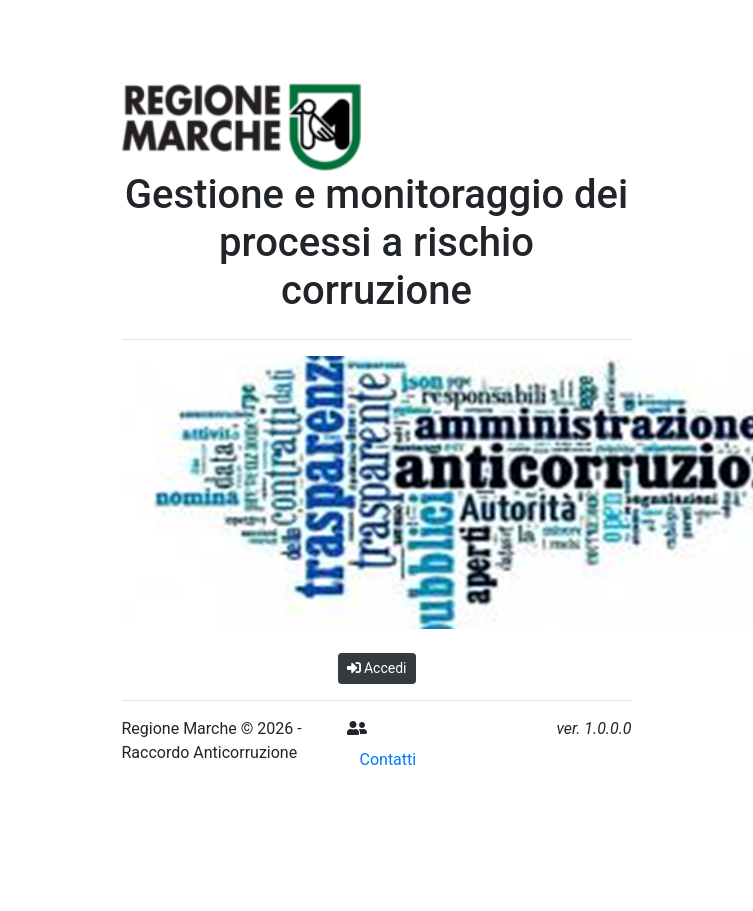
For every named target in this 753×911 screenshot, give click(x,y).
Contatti (388, 759)
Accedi (377, 668)
